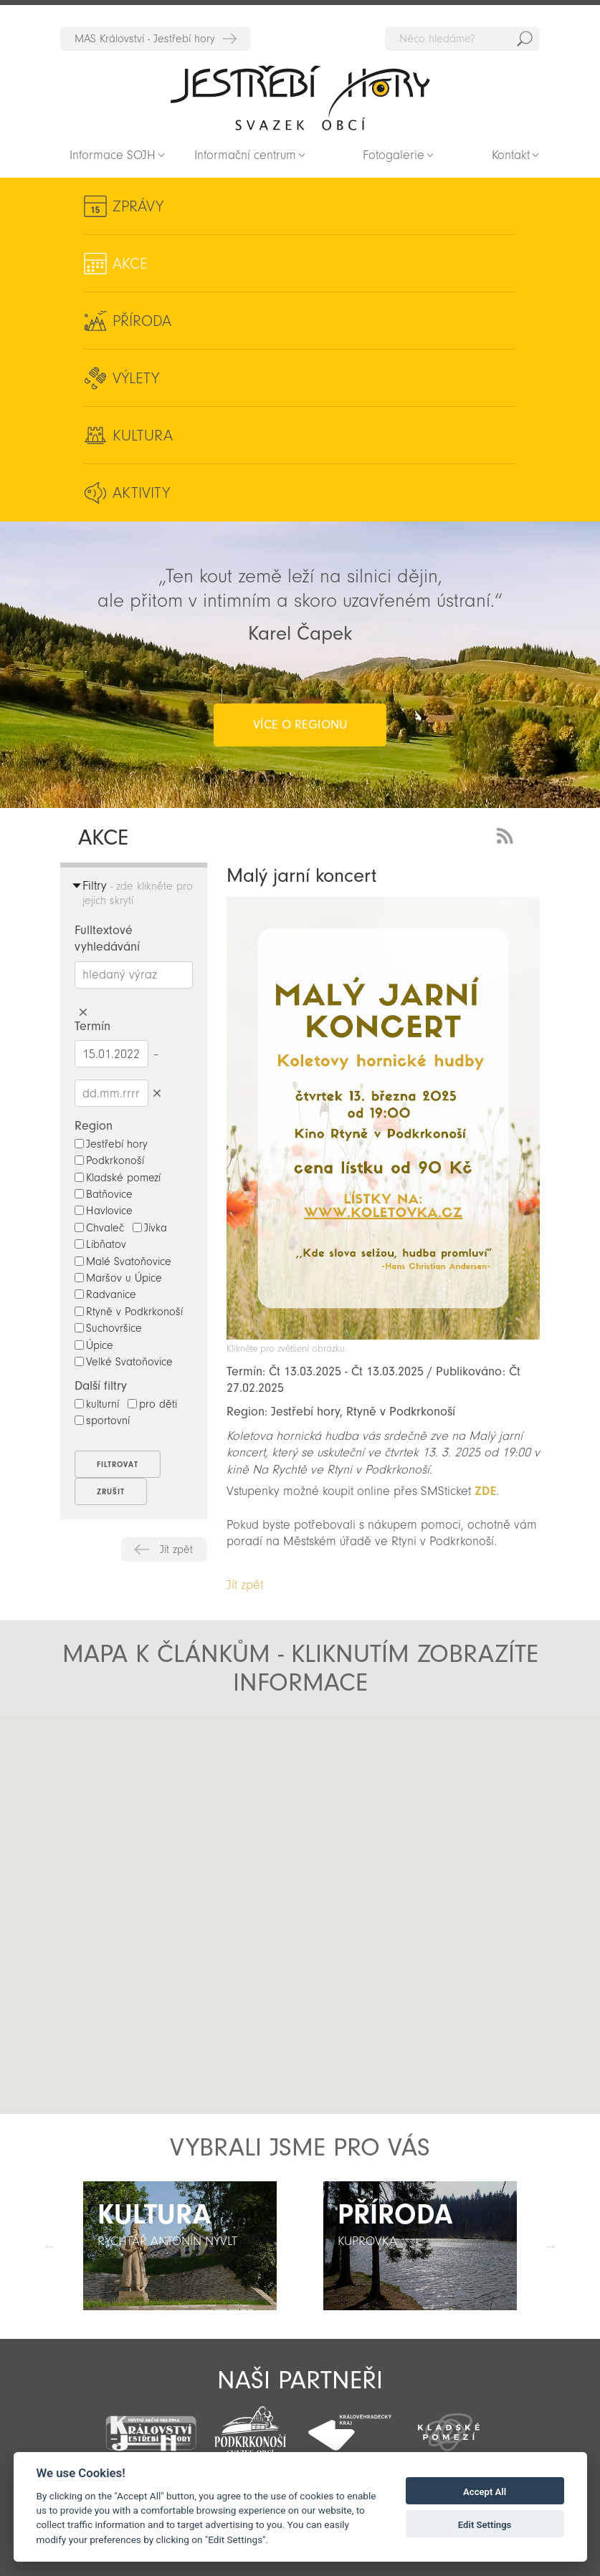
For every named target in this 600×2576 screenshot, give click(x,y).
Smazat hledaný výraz (83, 1012)
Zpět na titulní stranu (300, 97)
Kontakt (511, 155)
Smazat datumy (157, 1092)
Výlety (136, 378)
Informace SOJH (113, 155)
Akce (130, 263)
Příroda (142, 321)
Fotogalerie (393, 155)
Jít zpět (176, 1549)
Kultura (143, 435)
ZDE (485, 1491)
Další (550, 2246)
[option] (180, 2245)
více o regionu (300, 724)
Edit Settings (485, 2524)
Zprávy (138, 206)
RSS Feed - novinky (507, 834)
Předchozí (49, 2246)
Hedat (525, 39)
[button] (152, 1852)
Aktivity (141, 493)
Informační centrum (245, 155)
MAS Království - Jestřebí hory (145, 38)
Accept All (484, 2491)
